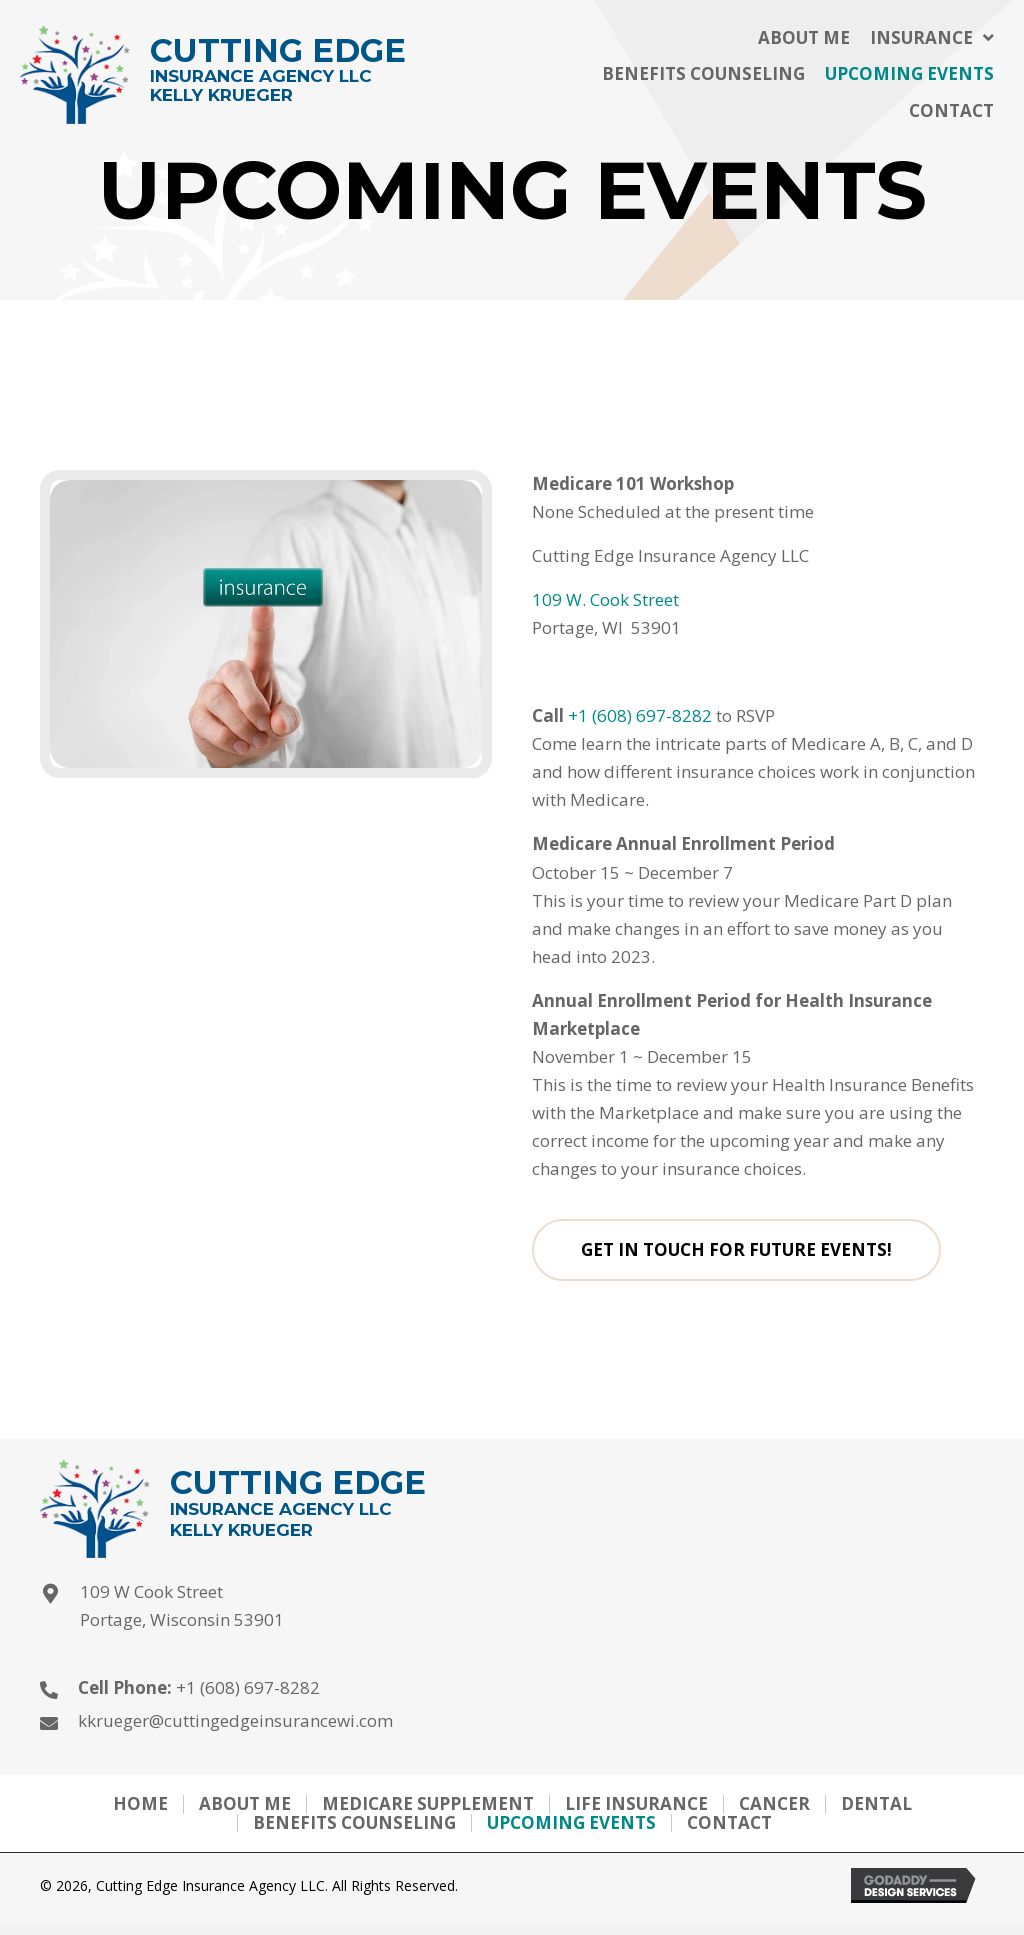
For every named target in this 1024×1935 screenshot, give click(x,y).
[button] (739, 1250)
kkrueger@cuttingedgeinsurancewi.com (235, 1720)
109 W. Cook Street (605, 599)
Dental (876, 1804)
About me (245, 1804)
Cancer (774, 1804)
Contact (729, 1823)
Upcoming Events (571, 1823)
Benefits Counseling (354, 1823)
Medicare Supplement (428, 1804)
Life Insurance (636, 1804)
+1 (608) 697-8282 (640, 715)
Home (140, 1804)
